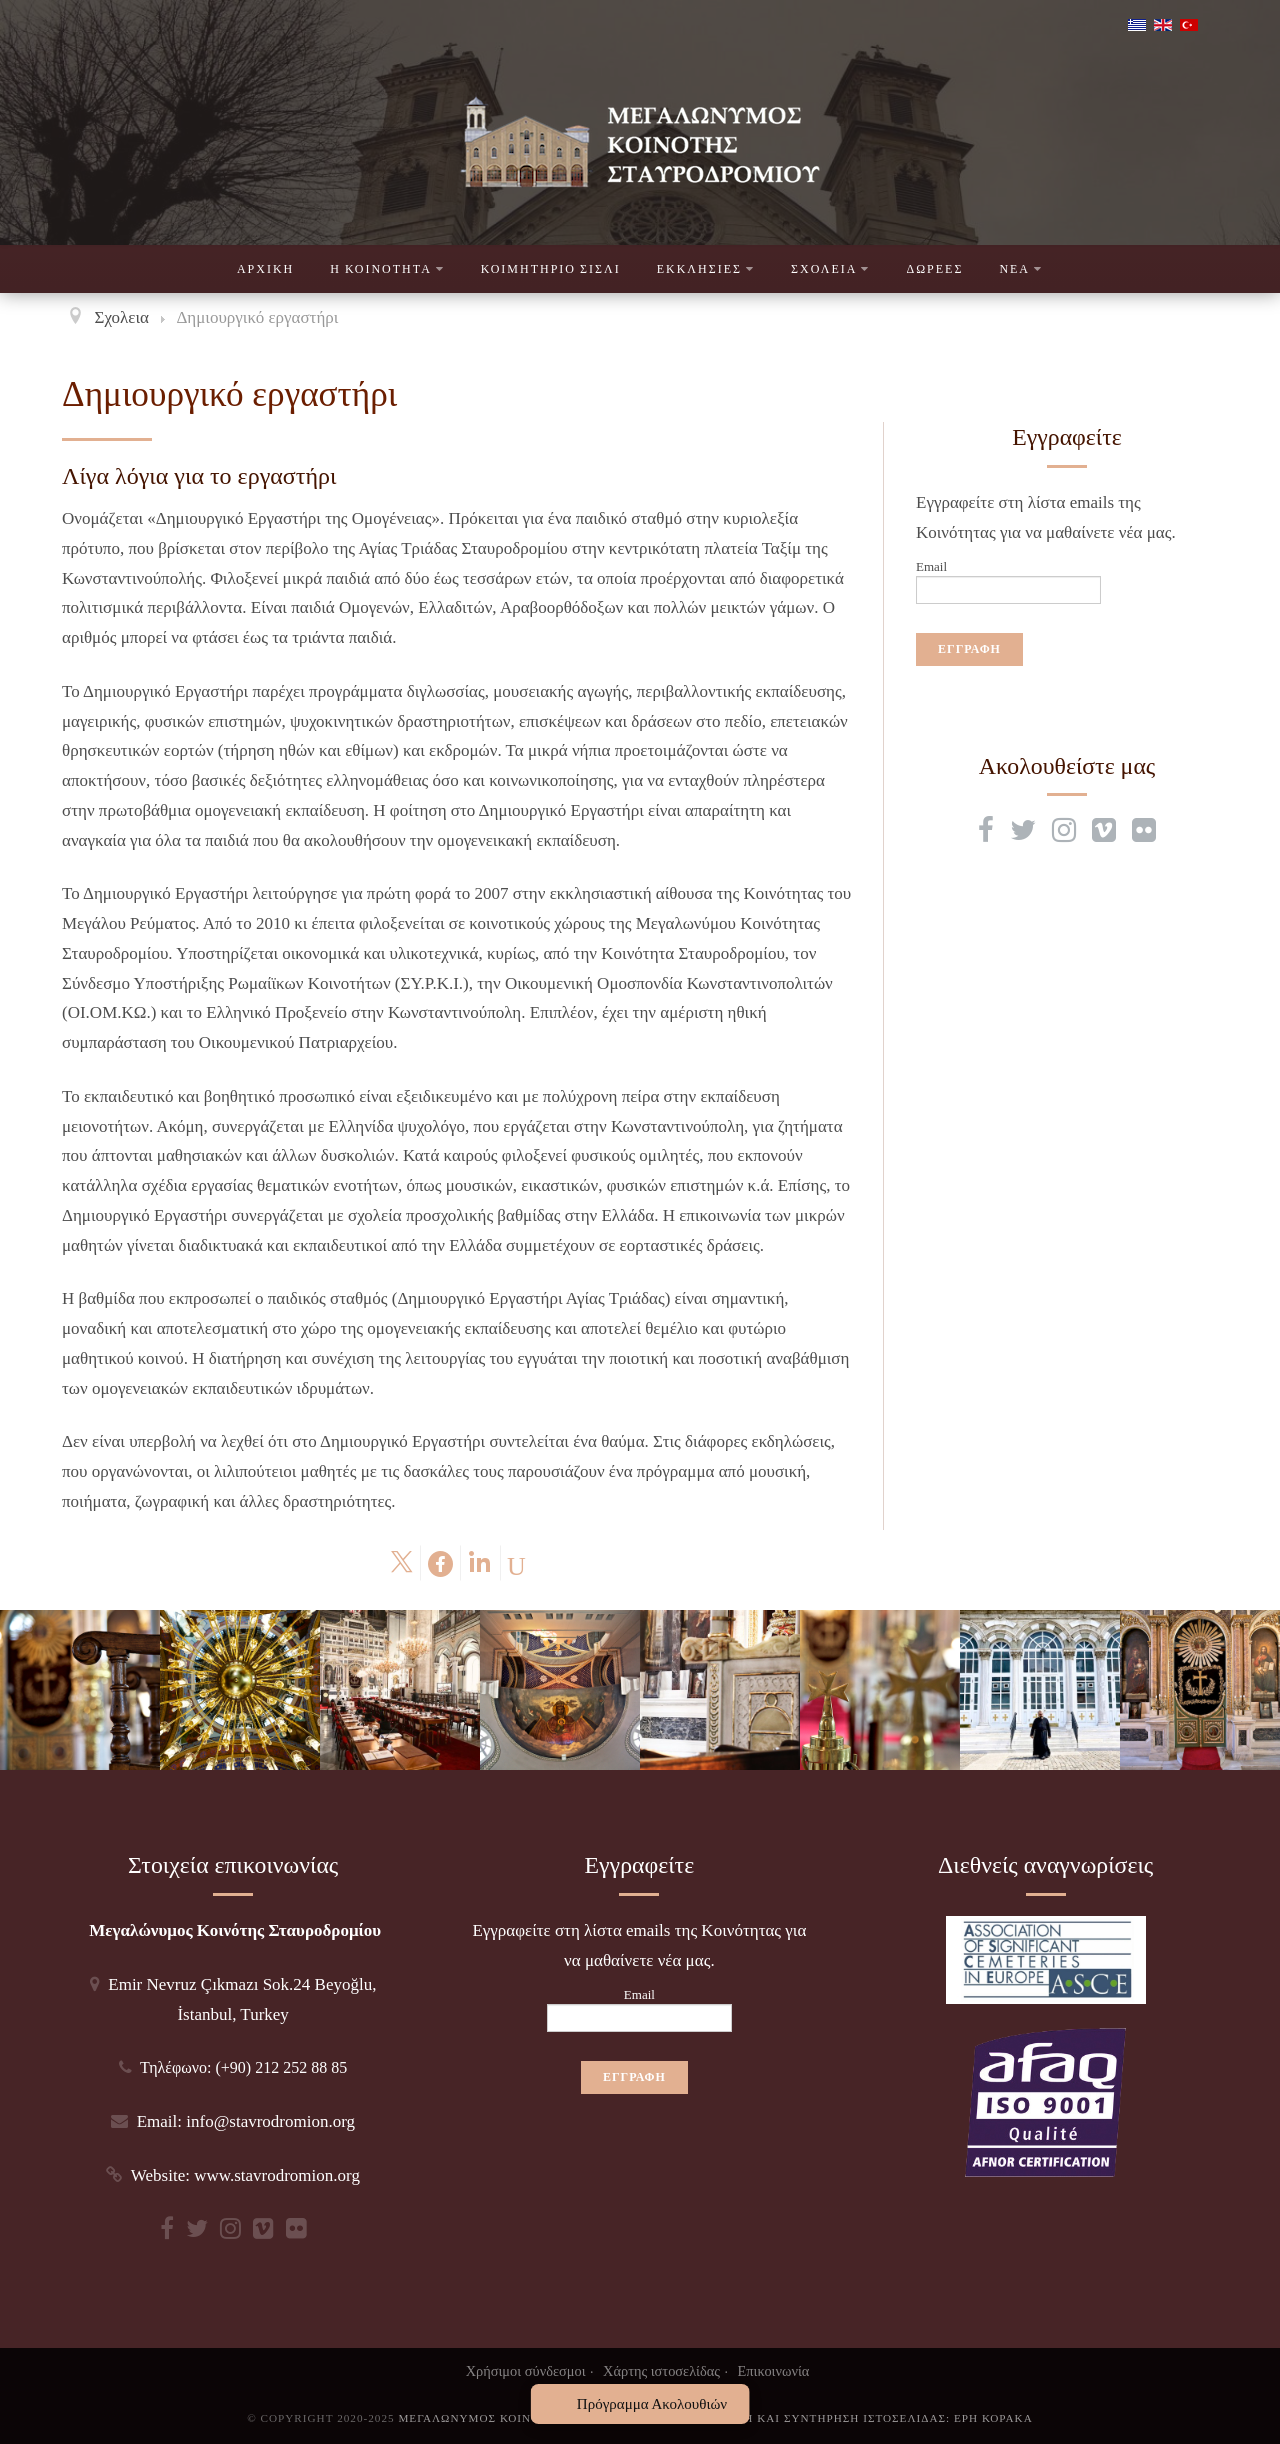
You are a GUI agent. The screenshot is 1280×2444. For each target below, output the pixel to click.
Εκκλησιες (706, 268)
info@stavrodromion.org (270, 2121)
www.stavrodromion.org (277, 2175)
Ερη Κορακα (993, 2418)
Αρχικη (265, 268)
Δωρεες (934, 268)
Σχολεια (830, 268)
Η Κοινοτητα (387, 268)
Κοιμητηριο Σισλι (551, 268)
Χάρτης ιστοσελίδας (661, 2371)
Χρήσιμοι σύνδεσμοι (526, 2371)
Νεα (1021, 268)
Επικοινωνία (774, 2371)
